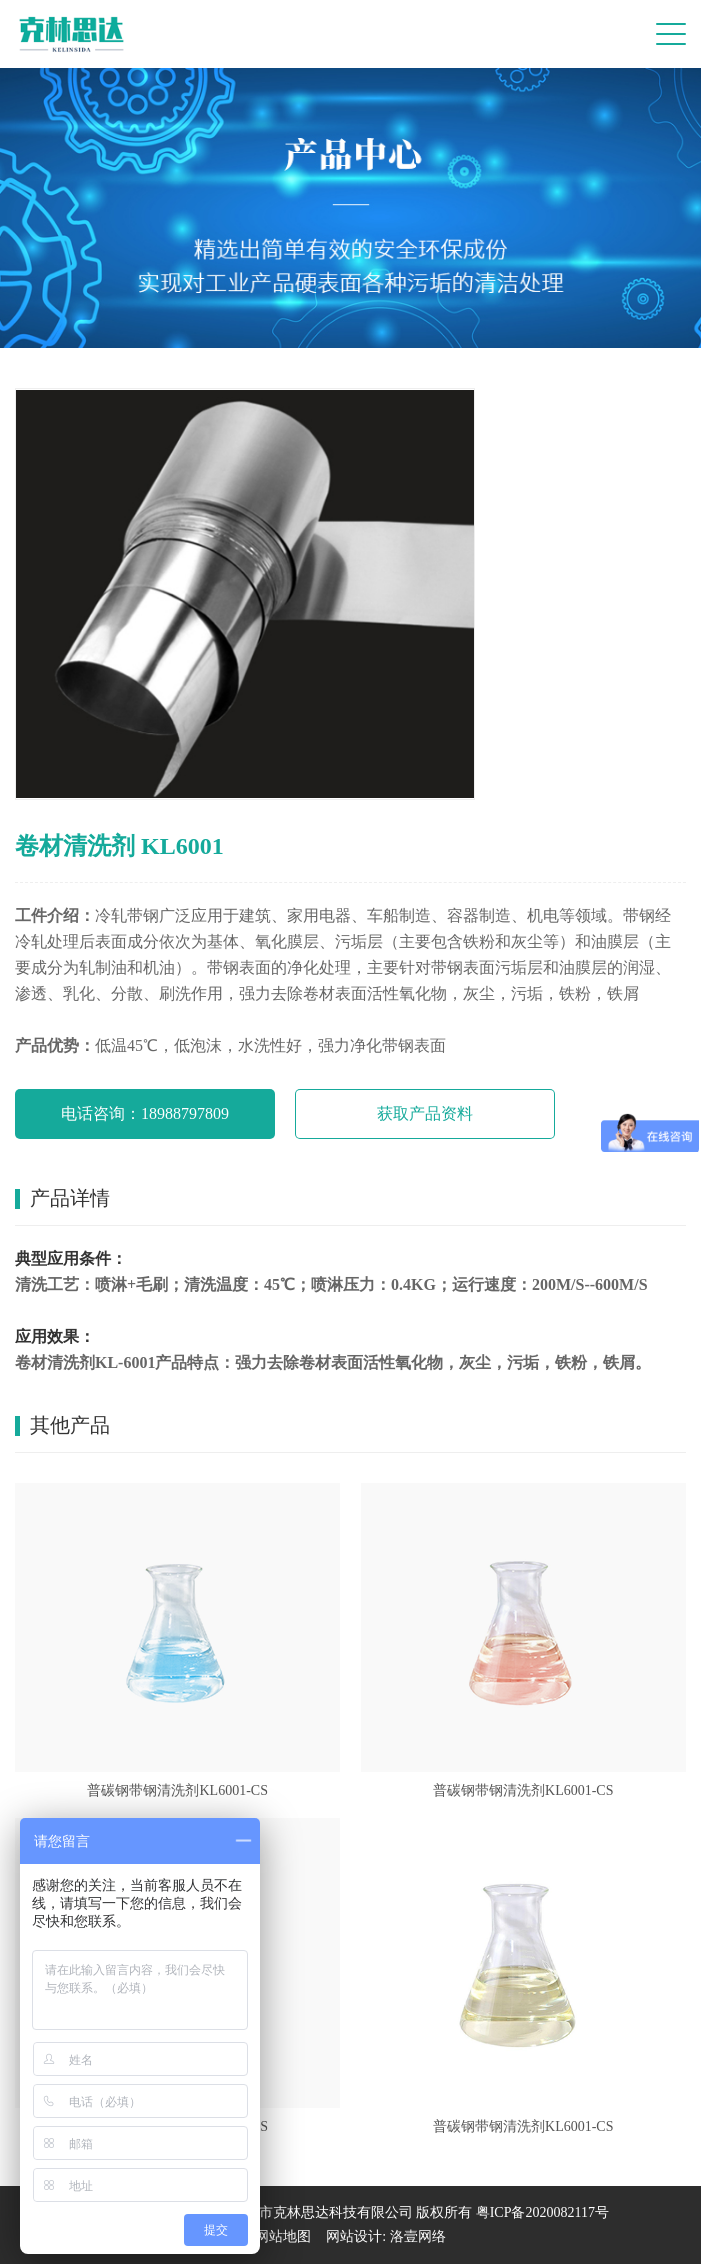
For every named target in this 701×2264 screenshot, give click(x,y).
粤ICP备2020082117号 (542, 2212)
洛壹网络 (418, 2236)
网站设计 (354, 2236)
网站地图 (283, 2236)
